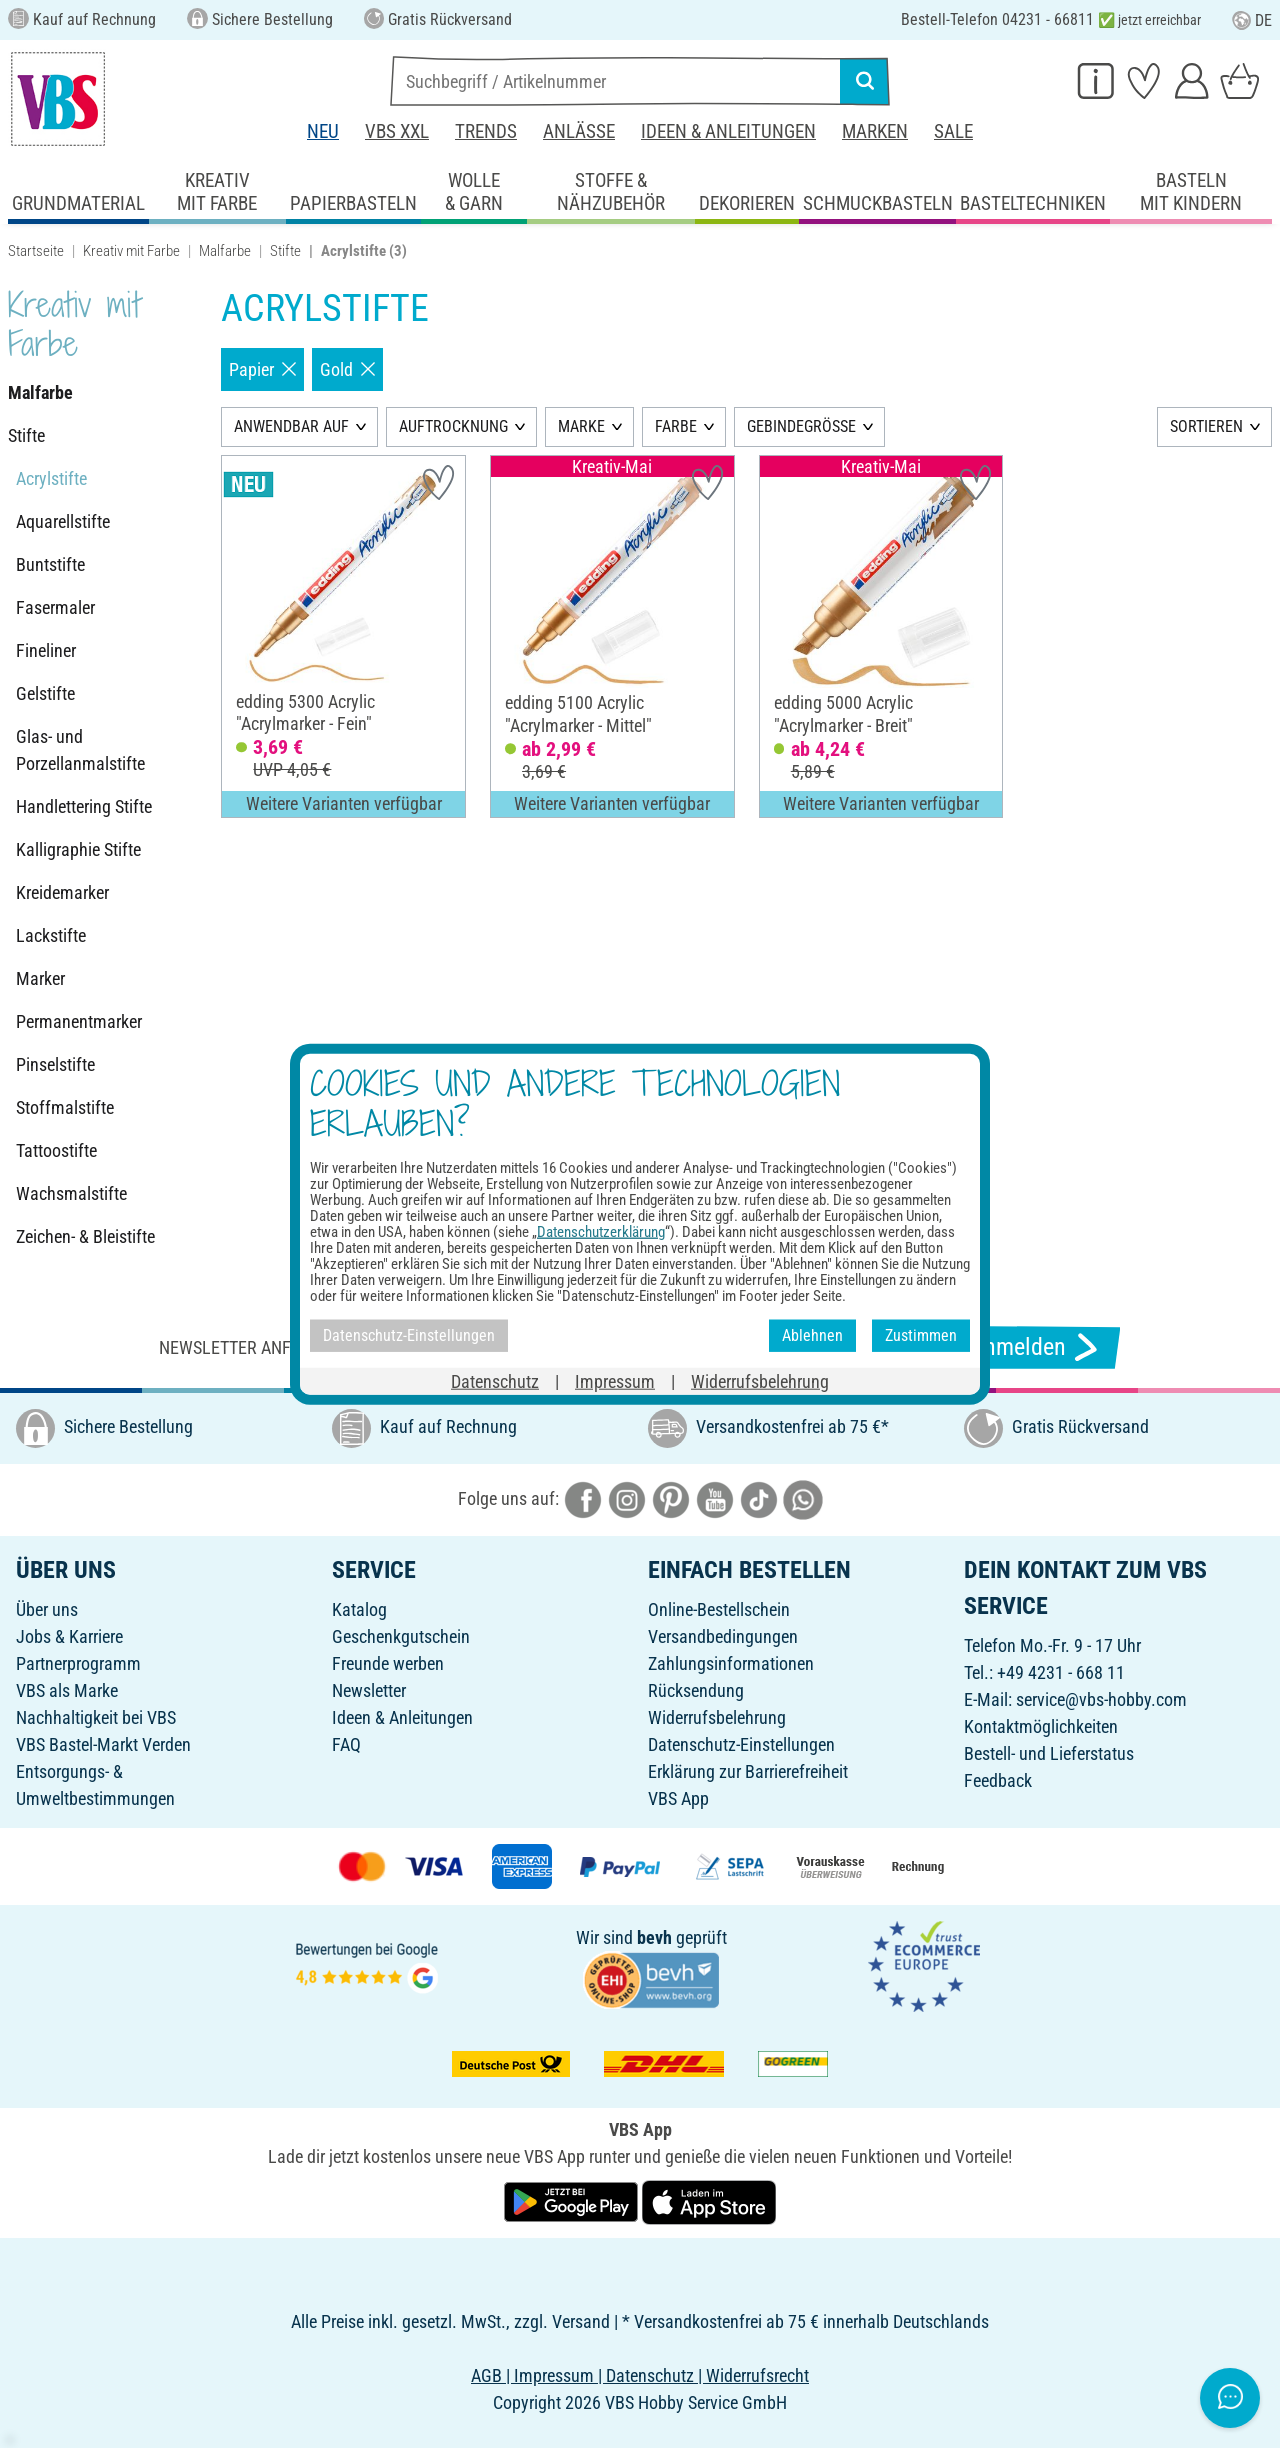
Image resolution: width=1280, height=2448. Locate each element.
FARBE (676, 426)
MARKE (581, 426)
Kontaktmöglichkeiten (1041, 1726)
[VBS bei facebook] (583, 1498)
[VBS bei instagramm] (627, 1498)
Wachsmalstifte (71, 1193)
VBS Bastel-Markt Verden (103, 1744)
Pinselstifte (55, 1064)
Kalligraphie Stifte (78, 849)
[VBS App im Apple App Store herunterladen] (709, 2201)
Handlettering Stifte (84, 806)
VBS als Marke (67, 1690)
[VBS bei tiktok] (759, 1498)
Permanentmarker (79, 1021)
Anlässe (579, 131)
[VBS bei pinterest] (671, 1498)
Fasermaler (55, 607)
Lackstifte (51, 935)
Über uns (47, 1609)
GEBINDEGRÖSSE (801, 426)
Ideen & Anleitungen (728, 131)
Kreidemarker (62, 892)
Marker (40, 978)
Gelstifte (45, 693)
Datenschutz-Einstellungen (741, 1744)
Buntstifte (50, 564)
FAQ (346, 1744)
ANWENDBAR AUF (291, 426)
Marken (875, 131)
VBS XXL (397, 131)
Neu (323, 131)
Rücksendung (696, 1690)
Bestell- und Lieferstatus (1049, 1753)
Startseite (36, 251)
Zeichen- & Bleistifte (85, 1236)
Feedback (998, 1780)
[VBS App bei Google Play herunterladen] (573, 2201)
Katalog (359, 1609)
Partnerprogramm (78, 1663)
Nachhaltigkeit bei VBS (96, 1717)
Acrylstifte (51, 478)
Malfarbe (225, 251)
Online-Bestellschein (719, 1609)
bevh (654, 1937)
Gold (347, 369)
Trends (486, 131)
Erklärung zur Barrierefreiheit (748, 1771)
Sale (953, 131)
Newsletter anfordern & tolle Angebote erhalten (370, 1347)
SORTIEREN (1206, 426)
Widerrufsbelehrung (717, 1717)
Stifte (285, 251)
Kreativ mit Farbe (131, 251)
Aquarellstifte (63, 521)
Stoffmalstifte (65, 1107)
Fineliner (46, 650)
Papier (262, 369)
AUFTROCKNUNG (453, 426)
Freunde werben (388, 1663)
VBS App (678, 1798)
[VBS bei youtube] (715, 1498)
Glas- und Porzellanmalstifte (80, 750)
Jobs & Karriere (69, 1636)
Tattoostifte (56, 1150)
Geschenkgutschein (401, 1636)
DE (1252, 20)
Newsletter (369, 1690)
